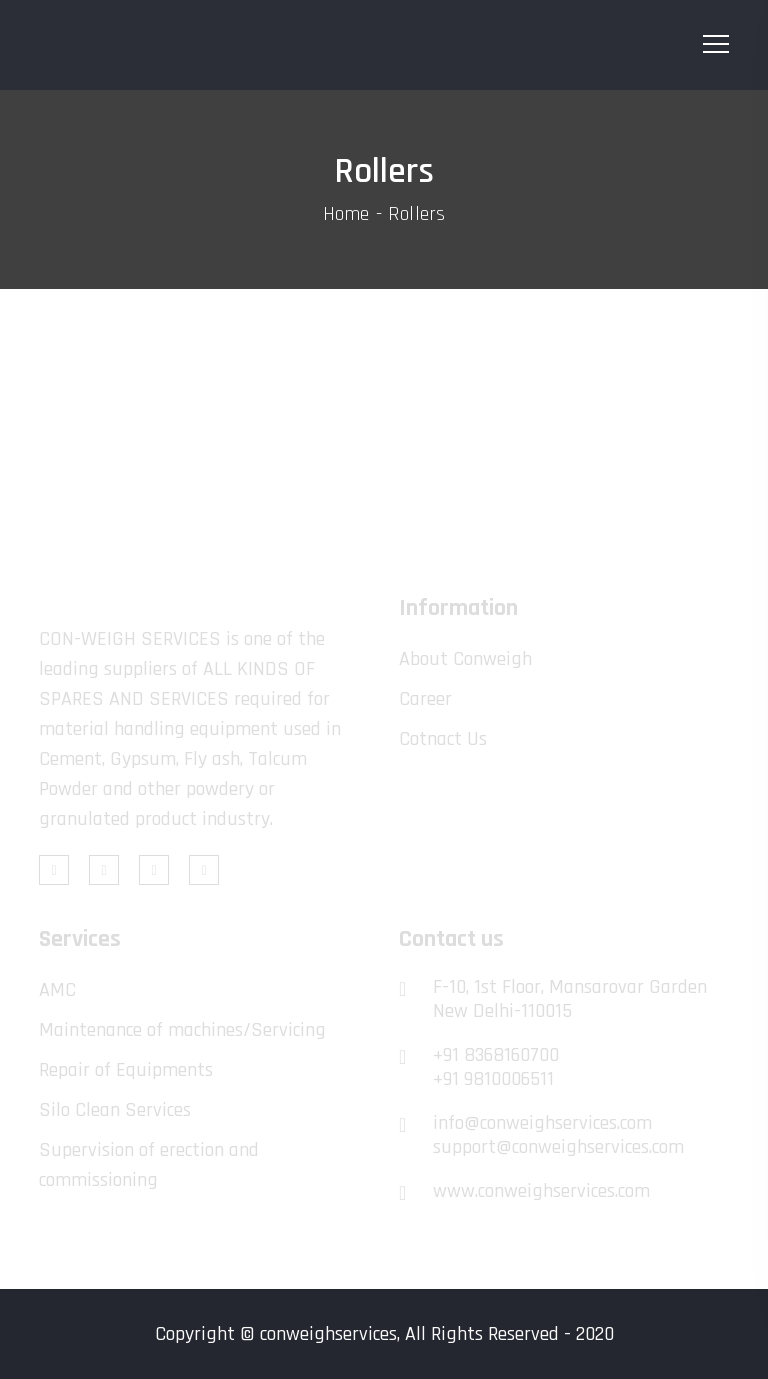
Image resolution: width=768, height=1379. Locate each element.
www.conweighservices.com (541, 1191)
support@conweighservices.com (558, 1147)
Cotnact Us (443, 739)
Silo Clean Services (115, 1110)
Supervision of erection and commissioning (149, 1165)
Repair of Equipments (126, 1070)
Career (425, 699)
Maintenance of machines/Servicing (182, 1030)
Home (346, 214)
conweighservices (328, 1334)
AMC (57, 990)
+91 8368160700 (496, 1055)
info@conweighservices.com (542, 1123)
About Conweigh (465, 659)
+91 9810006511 (493, 1079)
